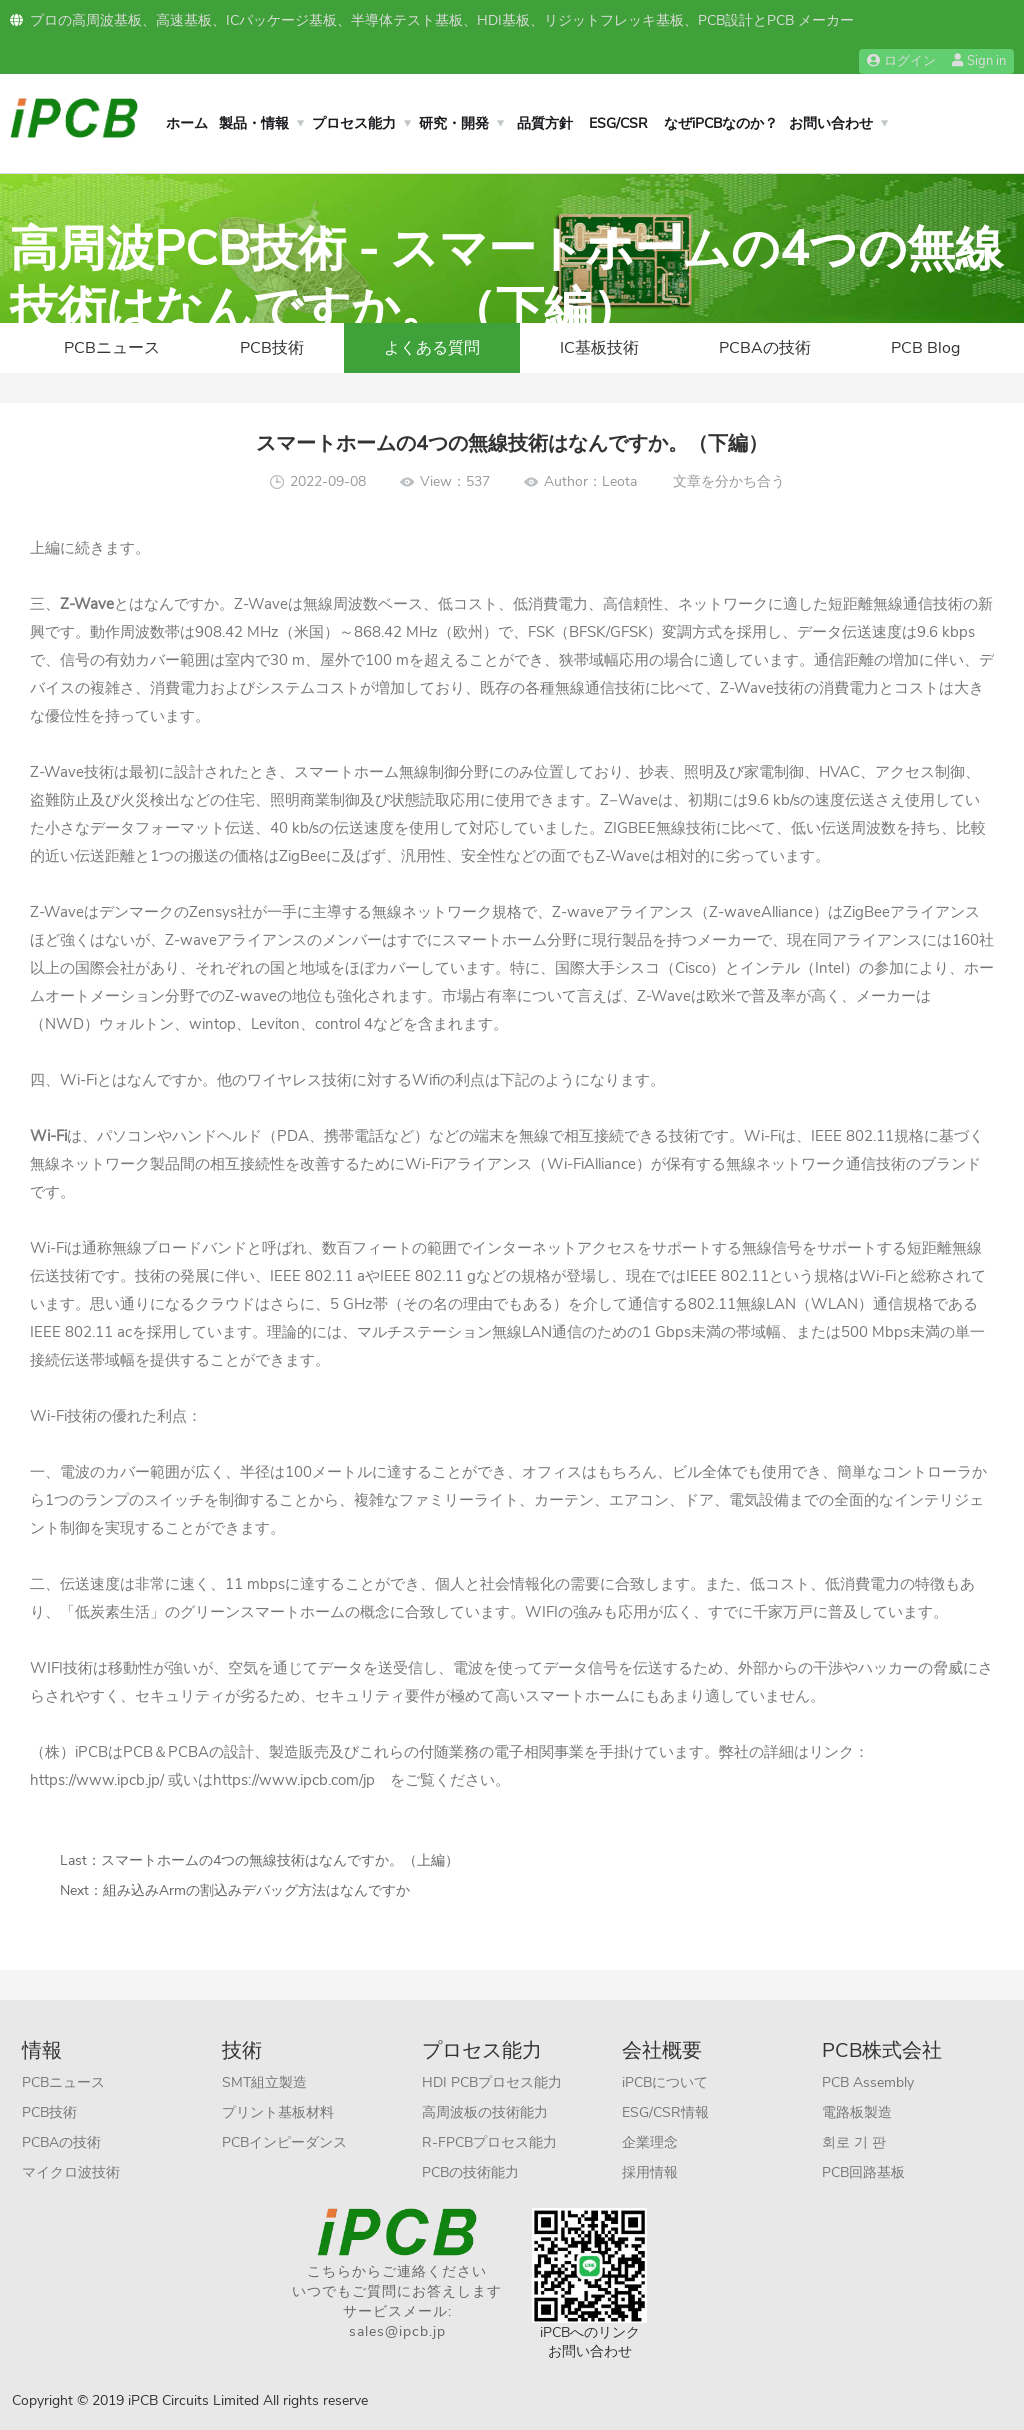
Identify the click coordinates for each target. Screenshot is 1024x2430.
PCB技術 (272, 348)
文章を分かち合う (729, 481)
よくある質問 (432, 348)
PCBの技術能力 (470, 2172)
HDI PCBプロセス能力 (492, 2082)
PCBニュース (112, 348)
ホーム (187, 123)
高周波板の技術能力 (485, 2112)
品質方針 (545, 123)
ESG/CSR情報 (665, 2112)
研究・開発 (454, 123)
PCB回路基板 (863, 2172)
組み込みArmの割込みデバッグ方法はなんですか (256, 1890)
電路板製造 (857, 2112)
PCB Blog (925, 348)
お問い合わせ (831, 123)
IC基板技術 (599, 348)
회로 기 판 (854, 2142)
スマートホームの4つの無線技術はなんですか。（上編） (280, 1860)
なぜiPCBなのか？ (721, 123)
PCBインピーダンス (284, 2142)
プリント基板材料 (278, 2112)
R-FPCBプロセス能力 (489, 2142)
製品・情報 (254, 123)
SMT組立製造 (264, 2082)
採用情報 (650, 2172)
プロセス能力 (354, 123)
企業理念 (650, 2142)
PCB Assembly (868, 2082)
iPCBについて (665, 2082)
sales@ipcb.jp (397, 2331)
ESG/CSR (618, 123)
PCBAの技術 (765, 348)
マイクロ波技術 (71, 2172)
